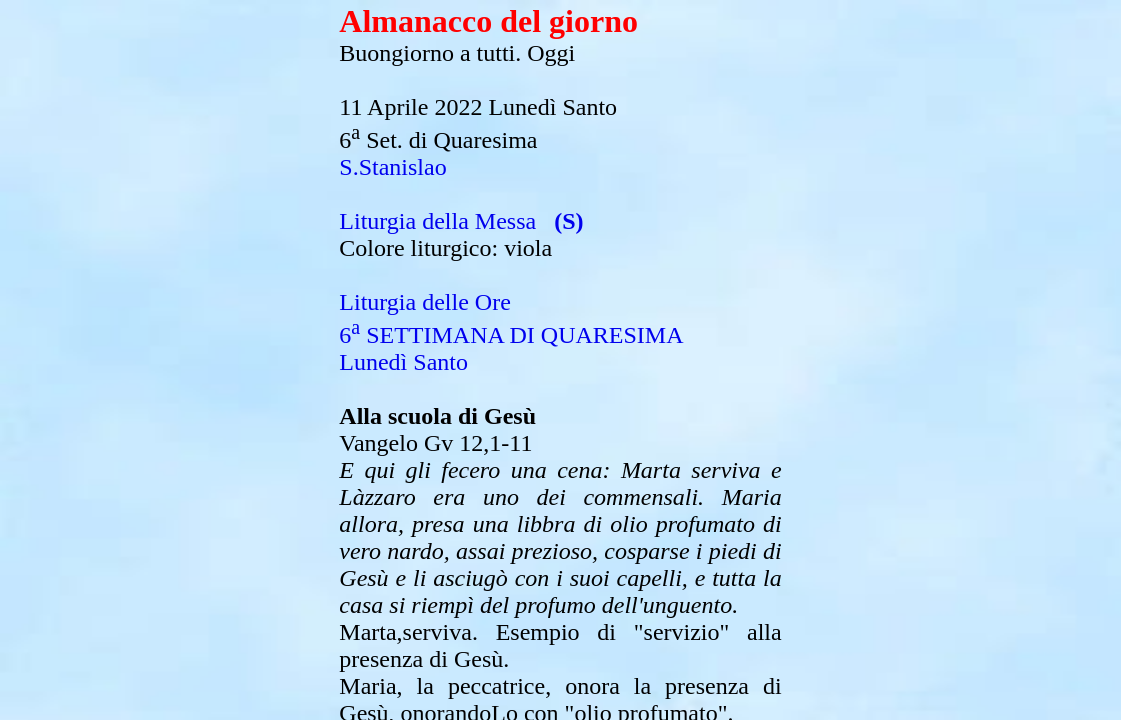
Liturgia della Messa (437, 221)
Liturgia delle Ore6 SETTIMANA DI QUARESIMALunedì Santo (511, 332)
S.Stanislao (392, 167)
